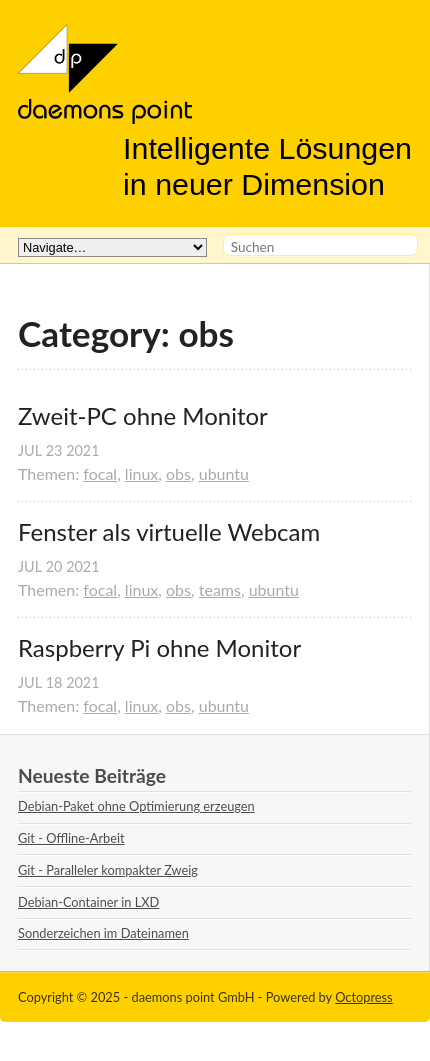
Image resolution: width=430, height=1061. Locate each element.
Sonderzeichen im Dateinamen (103, 933)
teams (220, 589)
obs (178, 473)
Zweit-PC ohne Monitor (143, 416)
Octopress (364, 997)
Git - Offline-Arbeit (71, 838)
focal (100, 473)
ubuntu (224, 473)
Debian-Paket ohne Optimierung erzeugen (136, 806)
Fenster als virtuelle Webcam (169, 532)
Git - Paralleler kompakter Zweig (108, 870)
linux (141, 473)
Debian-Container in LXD (88, 902)
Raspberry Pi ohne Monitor (159, 648)
